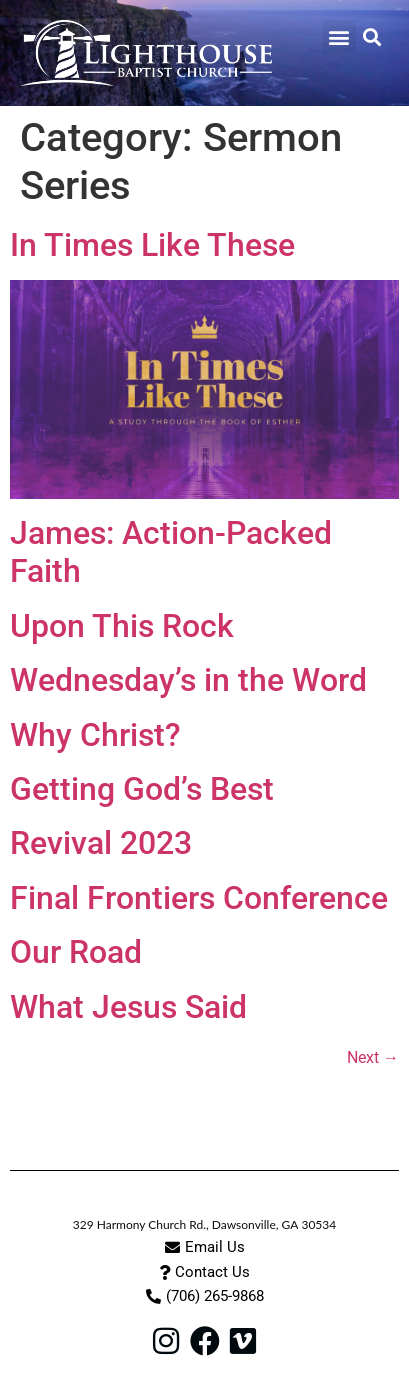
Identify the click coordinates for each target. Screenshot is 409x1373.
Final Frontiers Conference (199, 898)
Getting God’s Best (142, 789)
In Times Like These (152, 245)
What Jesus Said (128, 1007)
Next (373, 1057)
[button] (339, 36)
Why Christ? (95, 735)
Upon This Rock (122, 626)
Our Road (76, 952)
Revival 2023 (101, 843)
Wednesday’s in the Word (188, 680)
